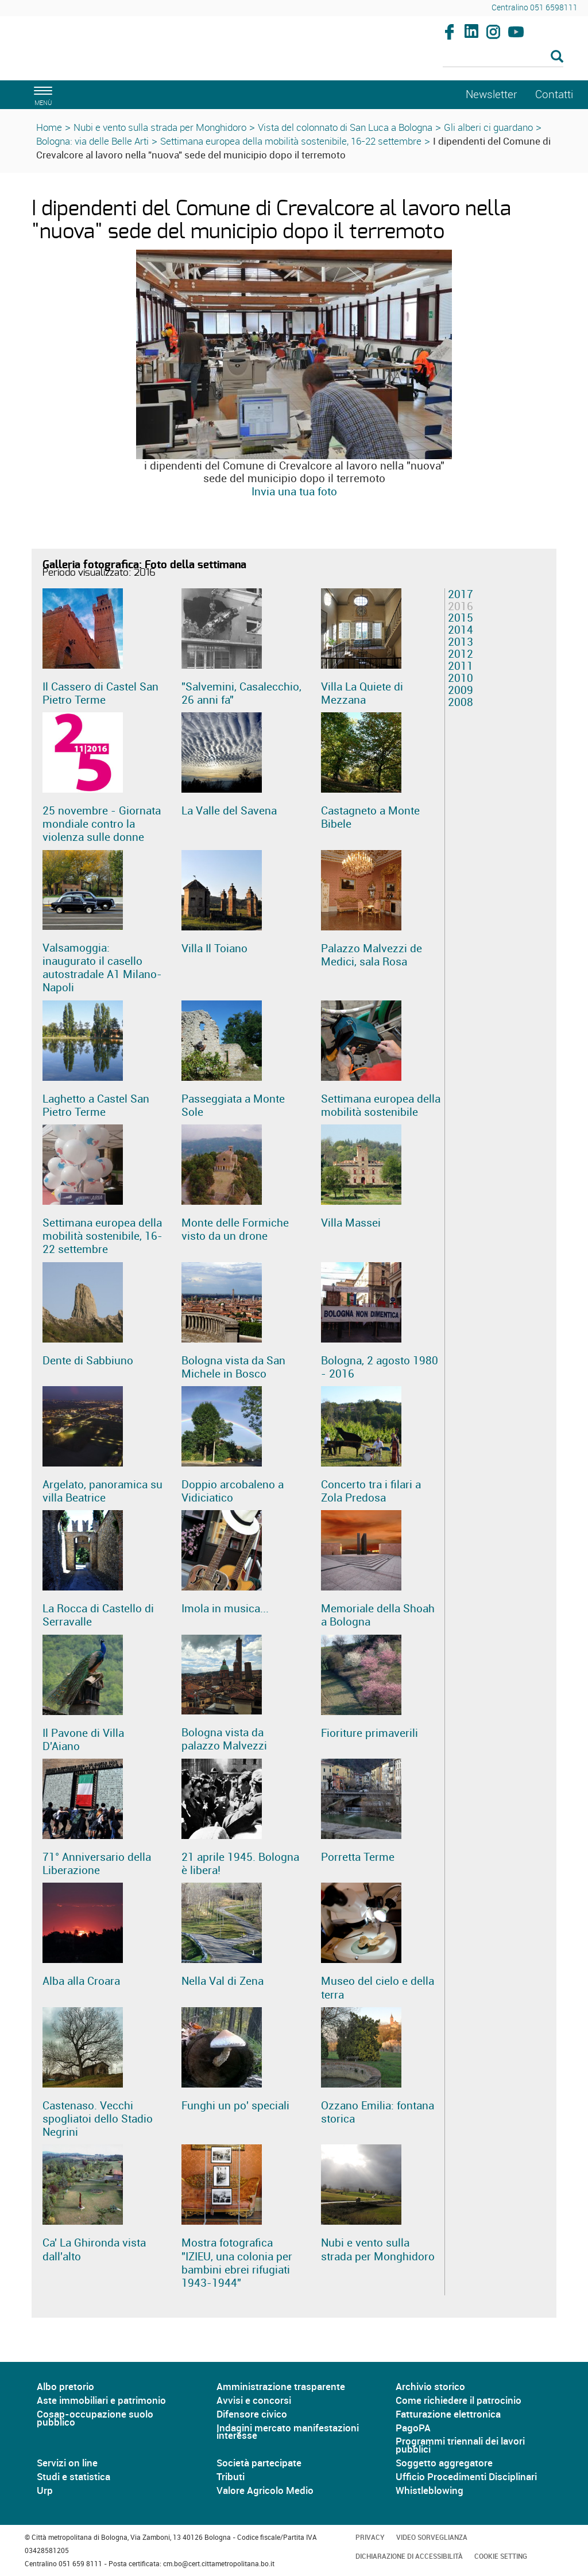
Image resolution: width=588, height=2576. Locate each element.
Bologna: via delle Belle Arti (92, 141)
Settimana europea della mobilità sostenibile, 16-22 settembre (290, 141)
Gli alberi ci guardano (488, 127)
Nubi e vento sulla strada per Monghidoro (160, 127)
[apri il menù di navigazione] (41, 94)
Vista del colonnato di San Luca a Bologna (345, 127)
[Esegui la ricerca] (557, 57)
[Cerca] (503, 57)
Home (49, 127)
